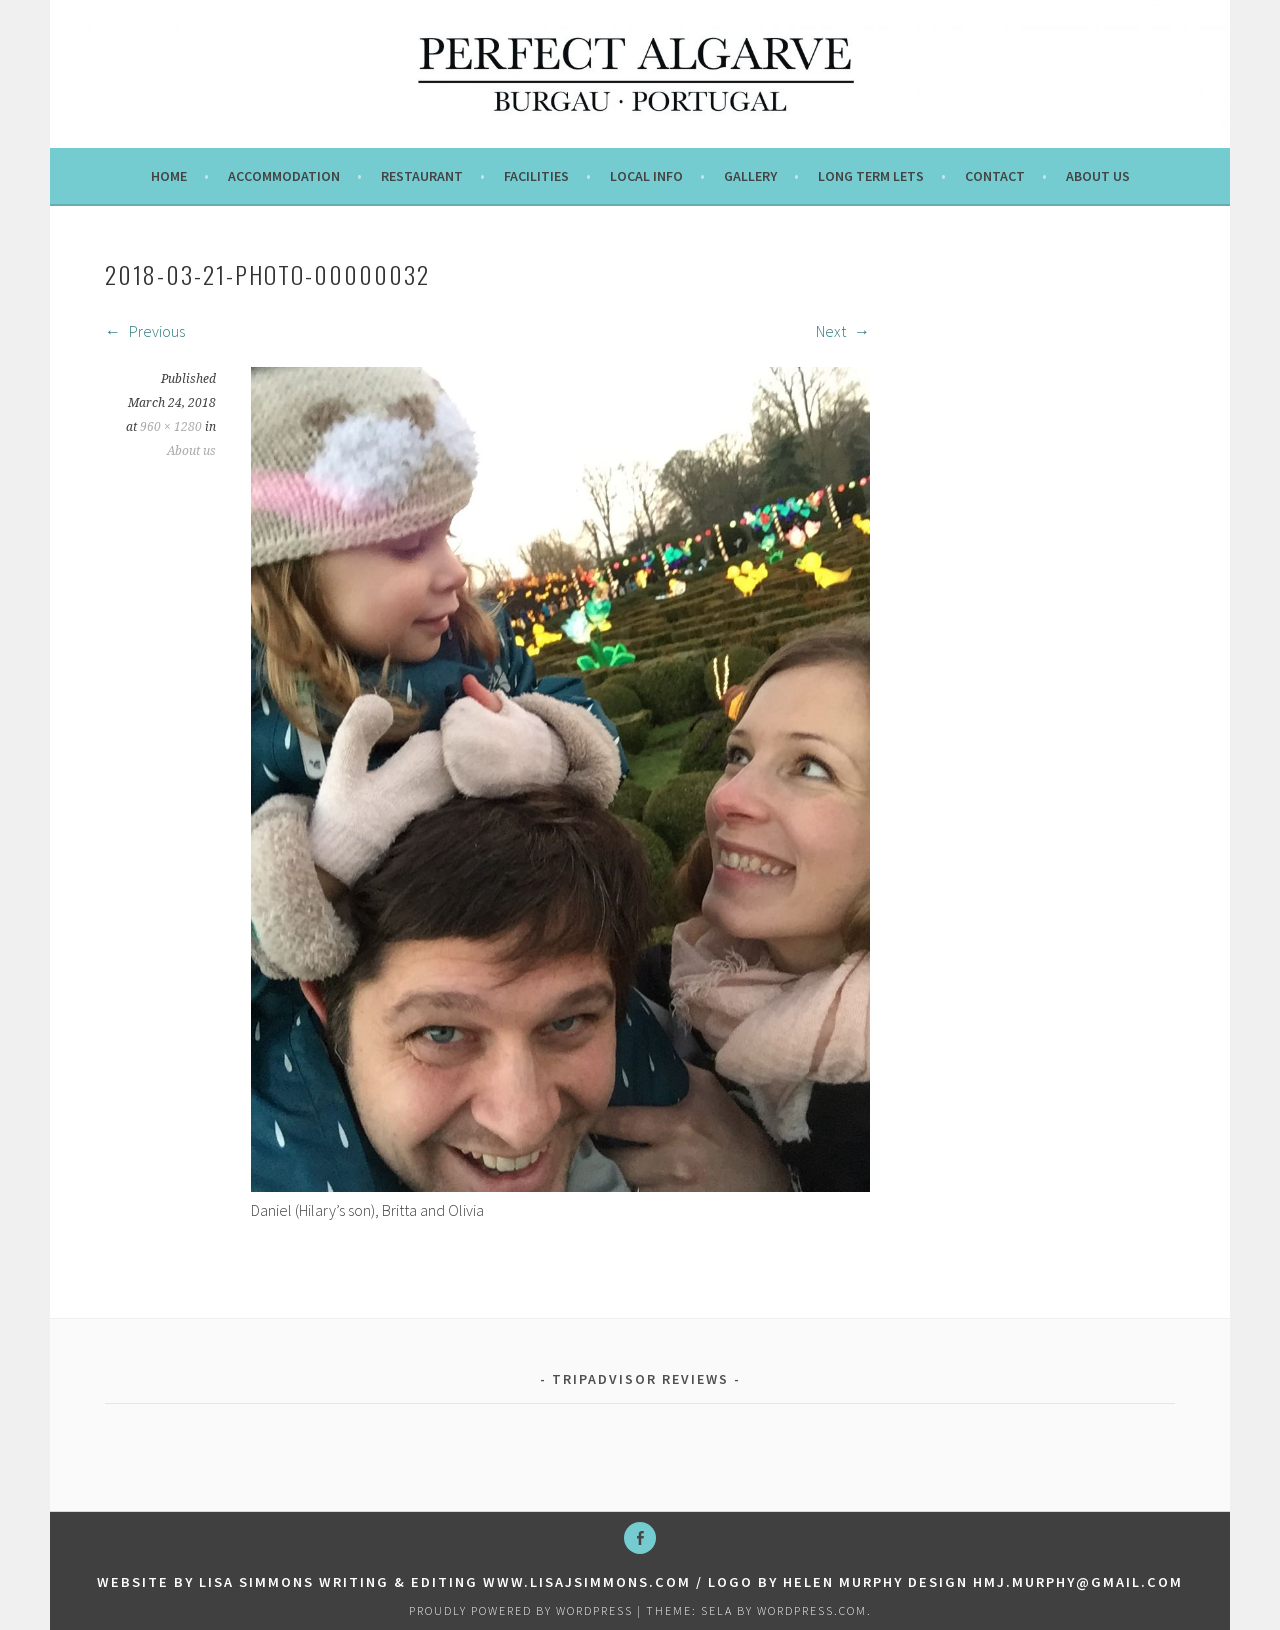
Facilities (536, 176)
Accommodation (284, 176)
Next (843, 331)
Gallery (750, 176)
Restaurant (422, 176)
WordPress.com (812, 1610)
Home (169, 176)
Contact (995, 176)
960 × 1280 (171, 427)
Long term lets (871, 176)
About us (1098, 176)
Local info (646, 176)
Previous (145, 331)
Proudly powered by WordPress (521, 1610)
